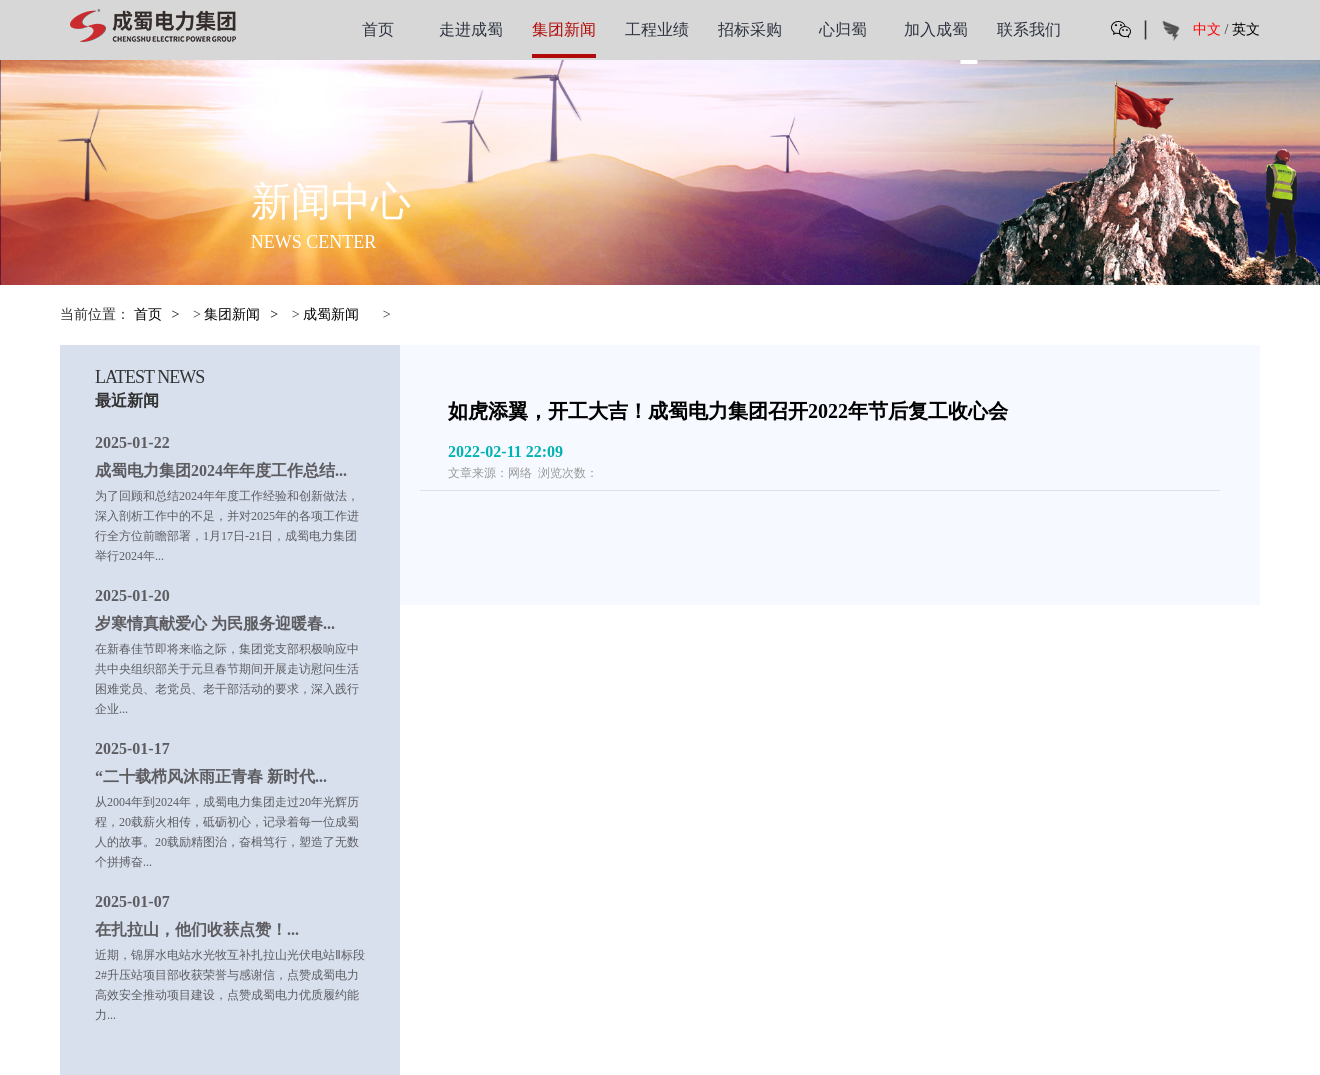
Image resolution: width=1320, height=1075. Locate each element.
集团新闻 (564, 29)
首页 (378, 29)
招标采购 (750, 29)
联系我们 (1029, 29)
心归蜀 (843, 29)
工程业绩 (657, 29)
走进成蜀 (471, 29)
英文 (1246, 29)
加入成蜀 (936, 29)
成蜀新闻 (331, 314)
